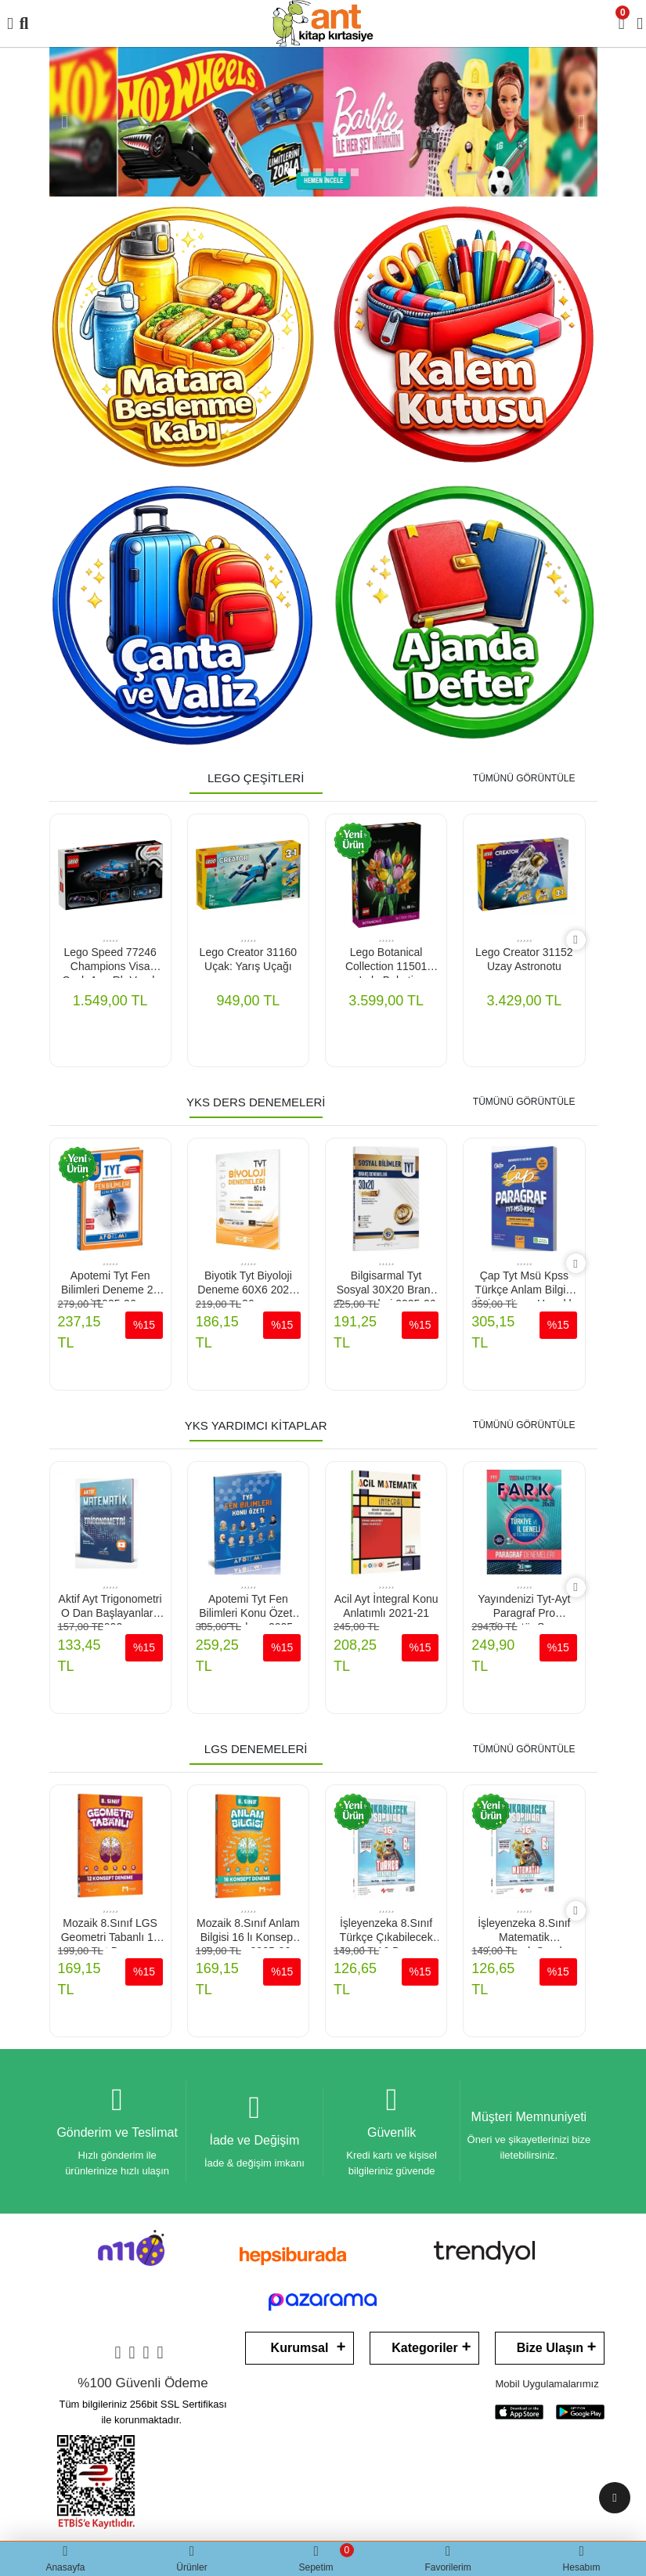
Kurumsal (300, 2347)
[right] (575, 939)
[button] (65, 122)
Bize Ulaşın (550, 2347)
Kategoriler (424, 2347)
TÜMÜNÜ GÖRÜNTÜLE (524, 778)
